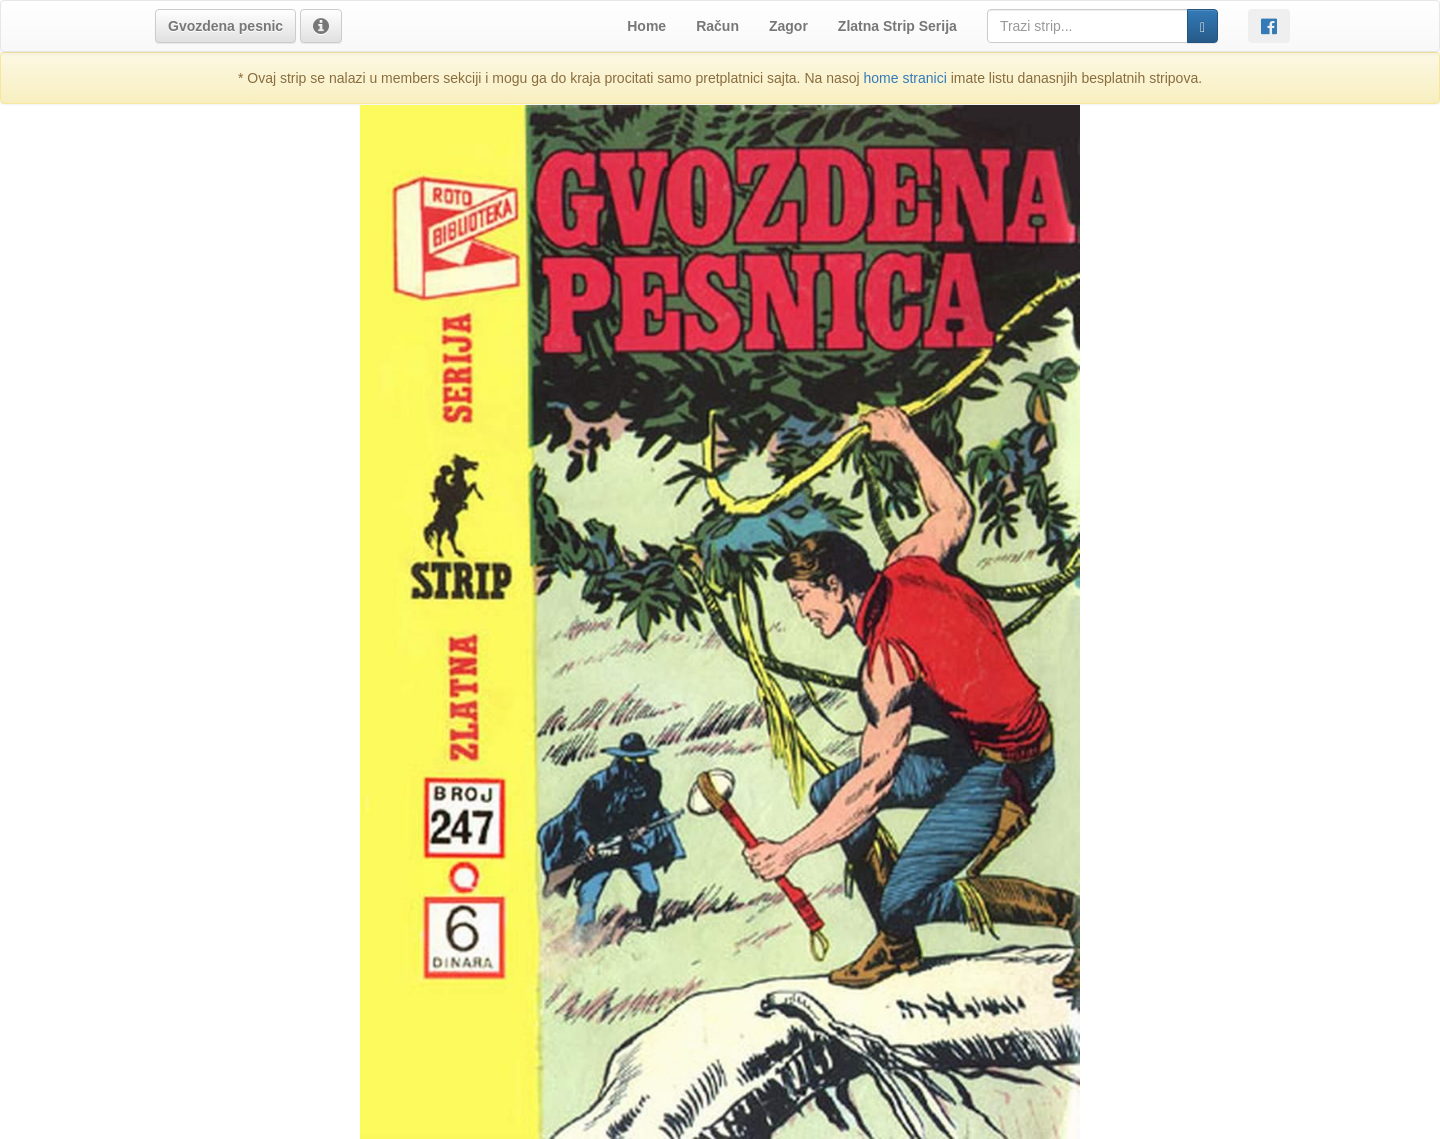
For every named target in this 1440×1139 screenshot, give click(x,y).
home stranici (905, 78)
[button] (225, 26)
